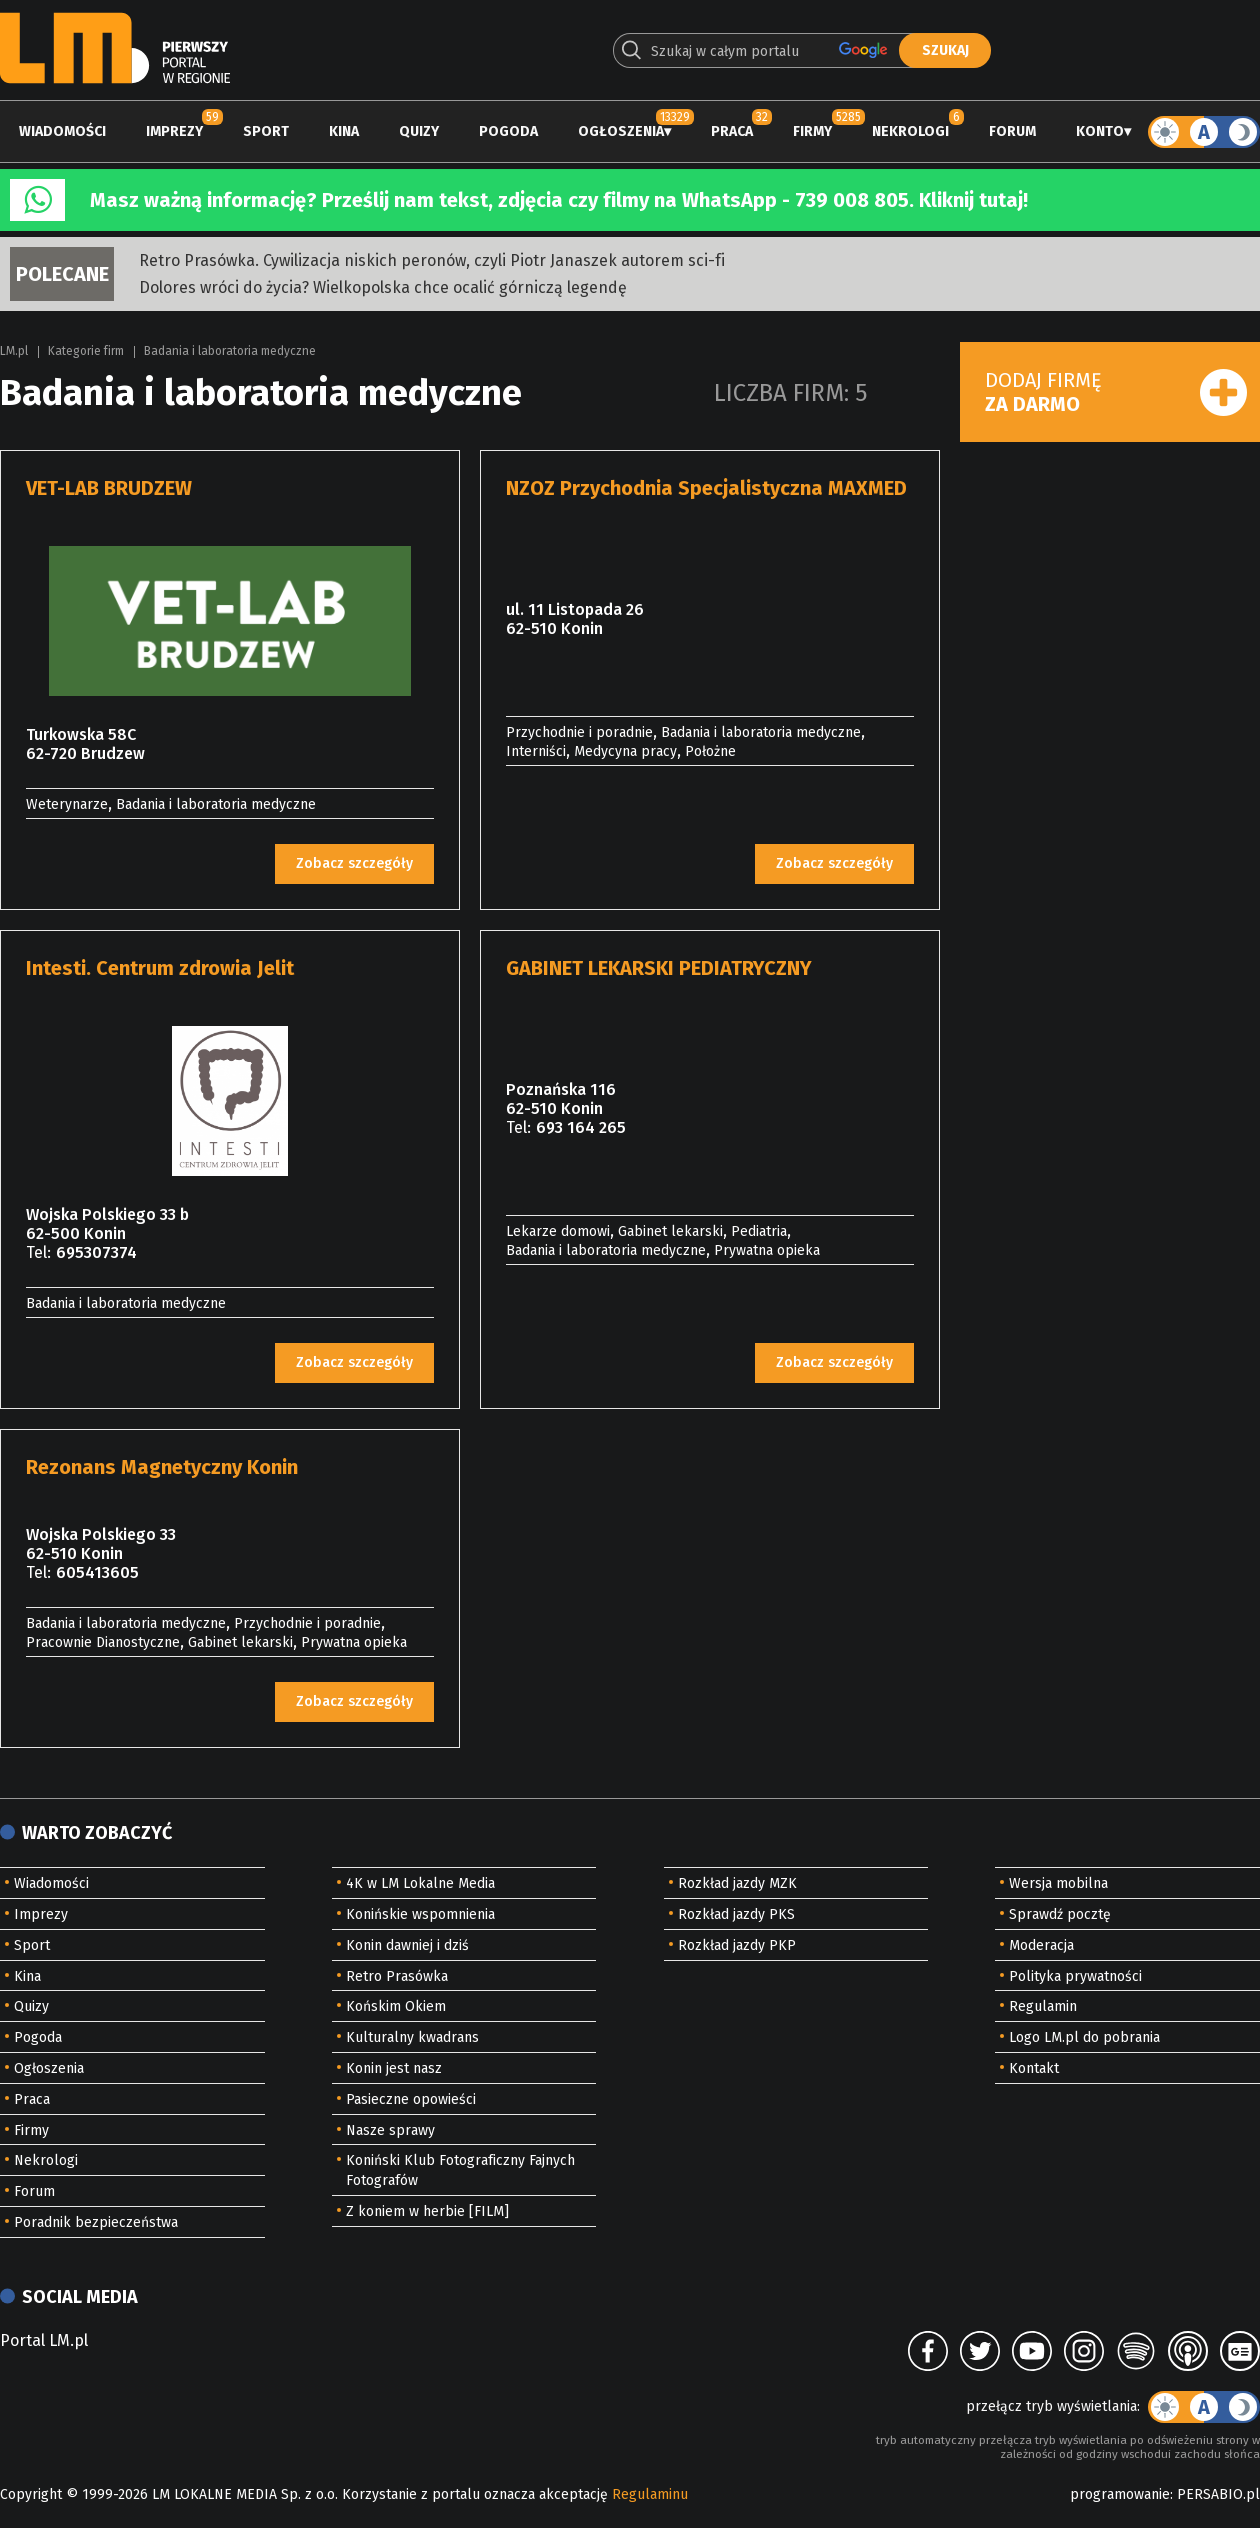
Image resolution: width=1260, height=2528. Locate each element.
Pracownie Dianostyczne (103, 1642)
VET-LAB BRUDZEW (109, 488)
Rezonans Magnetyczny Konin (162, 1467)
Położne (710, 751)
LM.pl (14, 351)
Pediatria (759, 1231)
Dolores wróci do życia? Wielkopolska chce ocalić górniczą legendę (383, 287)
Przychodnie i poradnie (579, 732)
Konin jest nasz (394, 2068)
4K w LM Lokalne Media (420, 1883)
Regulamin (1043, 2006)
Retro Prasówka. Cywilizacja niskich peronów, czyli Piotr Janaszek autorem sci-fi (432, 260)
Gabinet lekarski (670, 1231)
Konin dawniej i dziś (407, 1945)
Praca (732, 131)
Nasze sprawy (390, 2130)
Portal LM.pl (44, 2340)
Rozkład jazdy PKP (737, 1945)
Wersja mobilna (1058, 1883)
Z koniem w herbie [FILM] (427, 2211)
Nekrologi (910, 131)
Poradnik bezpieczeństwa (96, 2222)
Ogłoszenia (621, 131)
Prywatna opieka (767, 1250)
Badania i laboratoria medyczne (230, 351)
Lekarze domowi (558, 1231)
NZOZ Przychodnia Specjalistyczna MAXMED (706, 488)
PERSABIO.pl (1218, 2494)
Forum (1012, 131)
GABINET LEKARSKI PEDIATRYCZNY (659, 968)
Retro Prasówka (397, 1976)
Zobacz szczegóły (354, 863)
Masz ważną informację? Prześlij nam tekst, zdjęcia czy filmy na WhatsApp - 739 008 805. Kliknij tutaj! (559, 200)
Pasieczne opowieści (411, 2099)
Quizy (419, 131)
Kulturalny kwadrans (412, 2037)
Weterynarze (67, 804)
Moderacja (1041, 1945)
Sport (266, 131)
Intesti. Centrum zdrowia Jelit (160, 968)
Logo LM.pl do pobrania (1084, 2037)
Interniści (536, 751)
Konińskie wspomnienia (420, 1914)
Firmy (812, 131)
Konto (1100, 131)
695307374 (96, 1252)
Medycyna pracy (625, 751)
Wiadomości (62, 131)
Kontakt (1034, 2068)
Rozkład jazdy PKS (736, 1914)
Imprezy (174, 131)
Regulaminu (650, 2494)
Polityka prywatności (1075, 1976)
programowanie (1120, 2494)
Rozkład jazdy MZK (737, 1883)
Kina (344, 131)
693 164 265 (581, 1127)
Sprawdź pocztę (1060, 1914)
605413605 (97, 1572)
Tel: (38, 1252)
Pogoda (508, 131)
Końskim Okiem (396, 2006)
